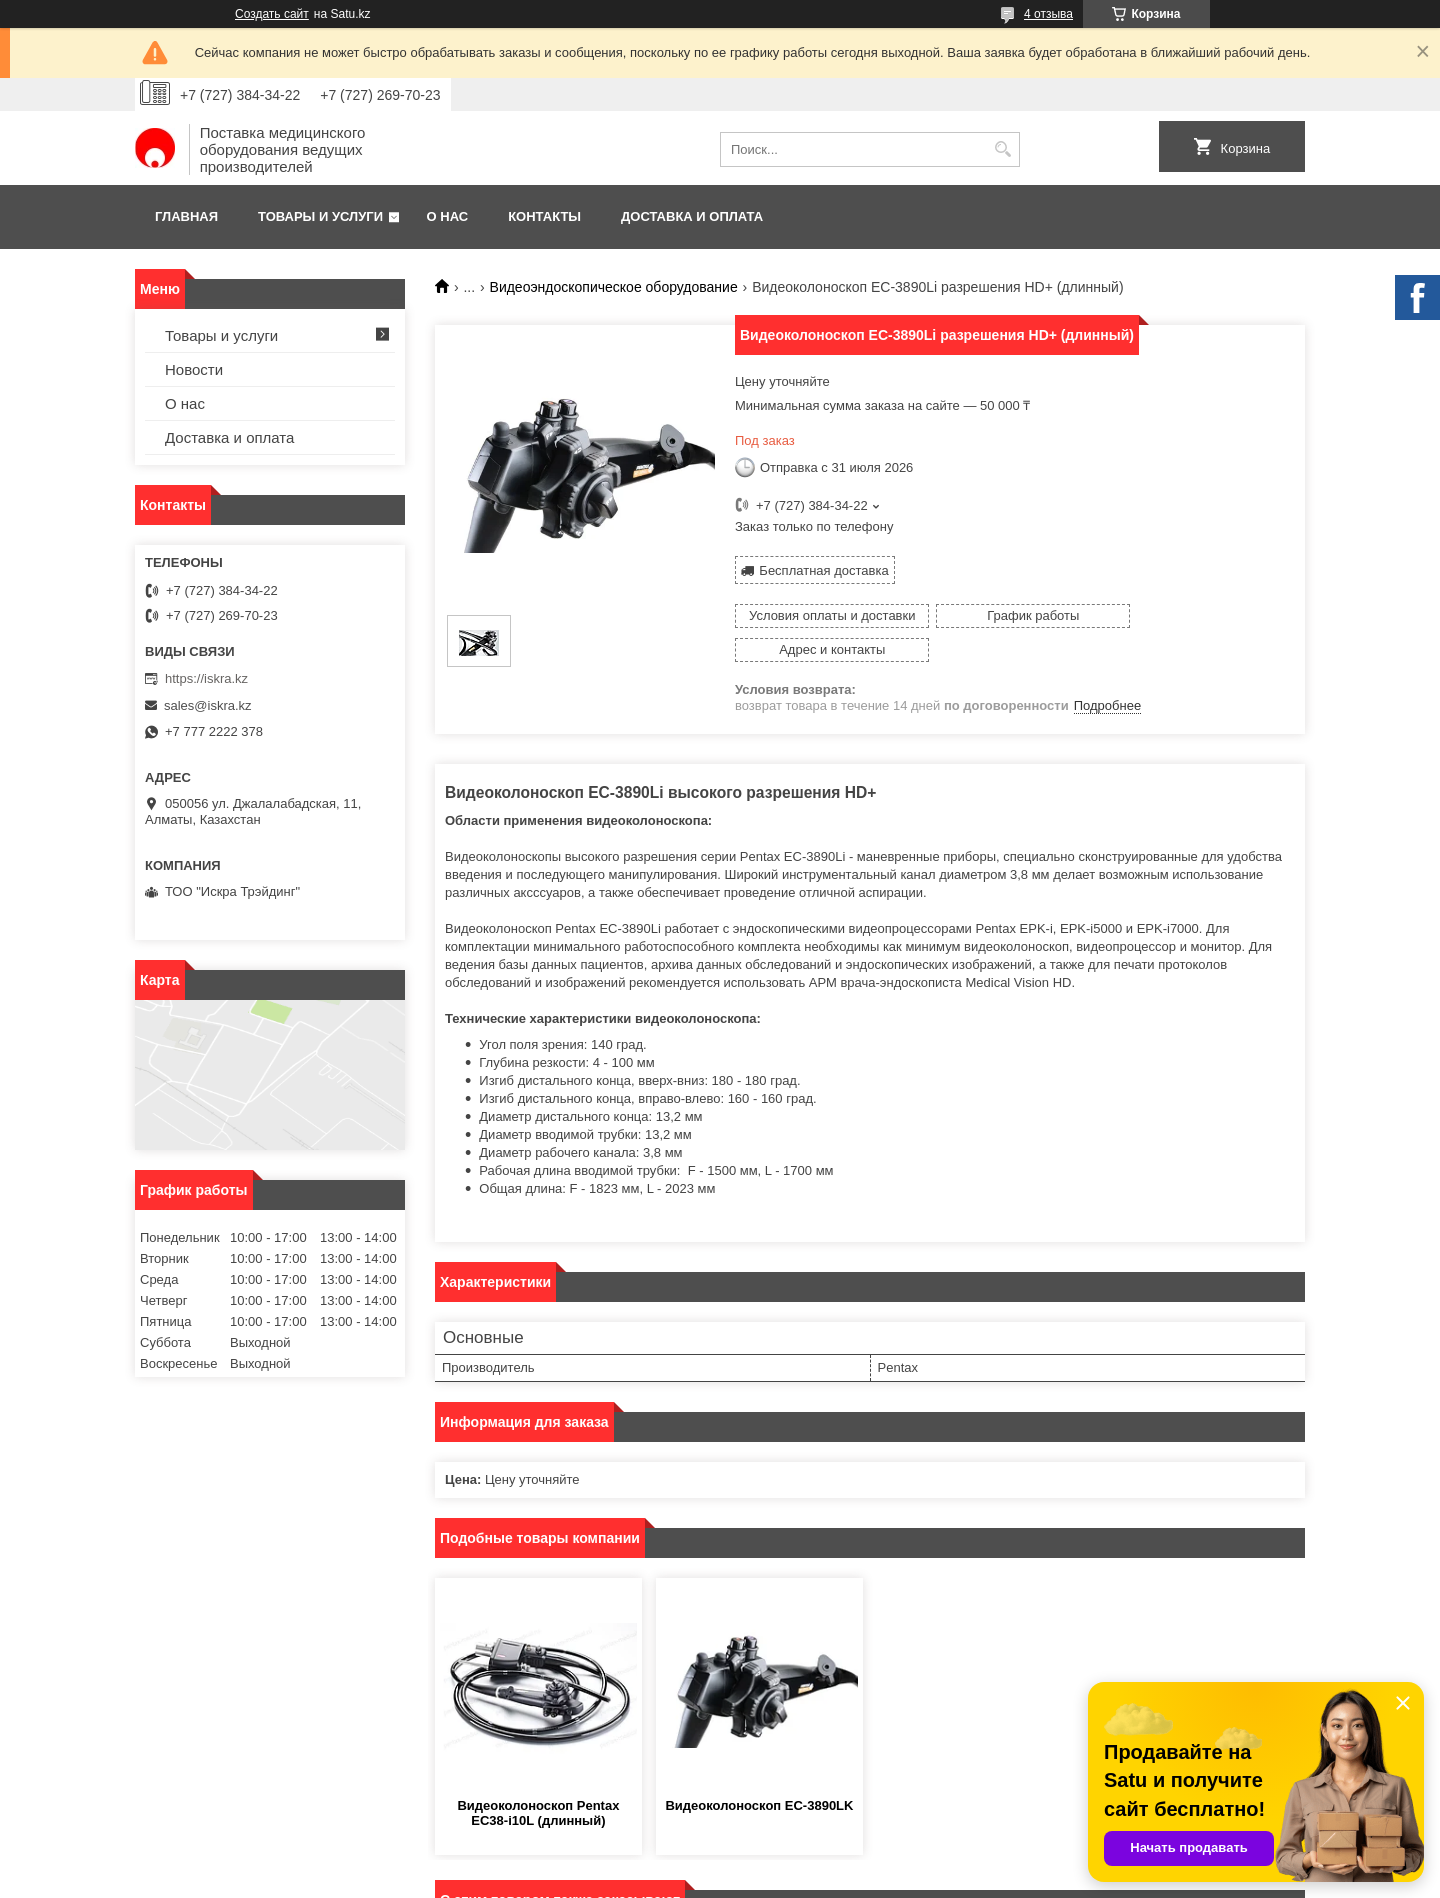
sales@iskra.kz (208, 705)
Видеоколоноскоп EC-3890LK (759, 1771)
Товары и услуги (320, 216)
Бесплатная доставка (823, 569)
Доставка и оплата (692, 216)
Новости (194, 369)
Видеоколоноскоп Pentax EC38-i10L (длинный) (538, 1779)
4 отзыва (1048, 14)
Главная (186, 216)
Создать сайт (272, 14)
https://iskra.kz (206, 678)
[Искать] (1002, 149)
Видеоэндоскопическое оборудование (614, 287)
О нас (448, 216)
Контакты (544, 216)
